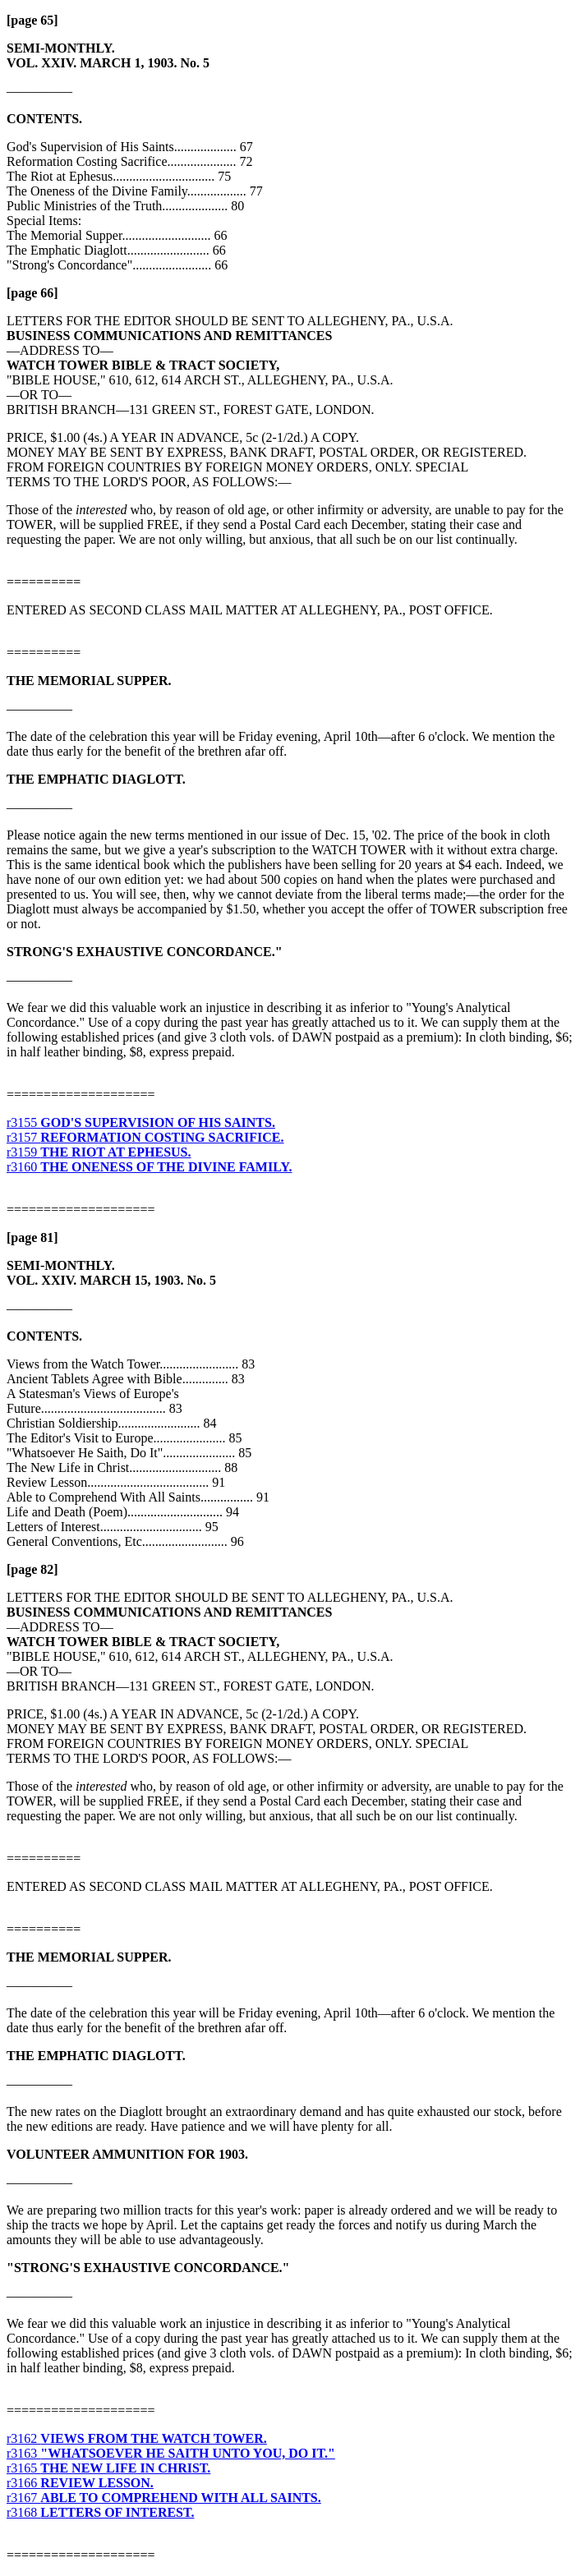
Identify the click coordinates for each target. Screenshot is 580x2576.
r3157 (145, 1137)
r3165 (108, 2468)
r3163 (171, 2453)
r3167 (164, 2498)
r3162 (137, 2438)
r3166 (80, 2483)
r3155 (141, 1122)
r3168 (101, 2512)
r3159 (99, 1152)
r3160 (149, 1167)
